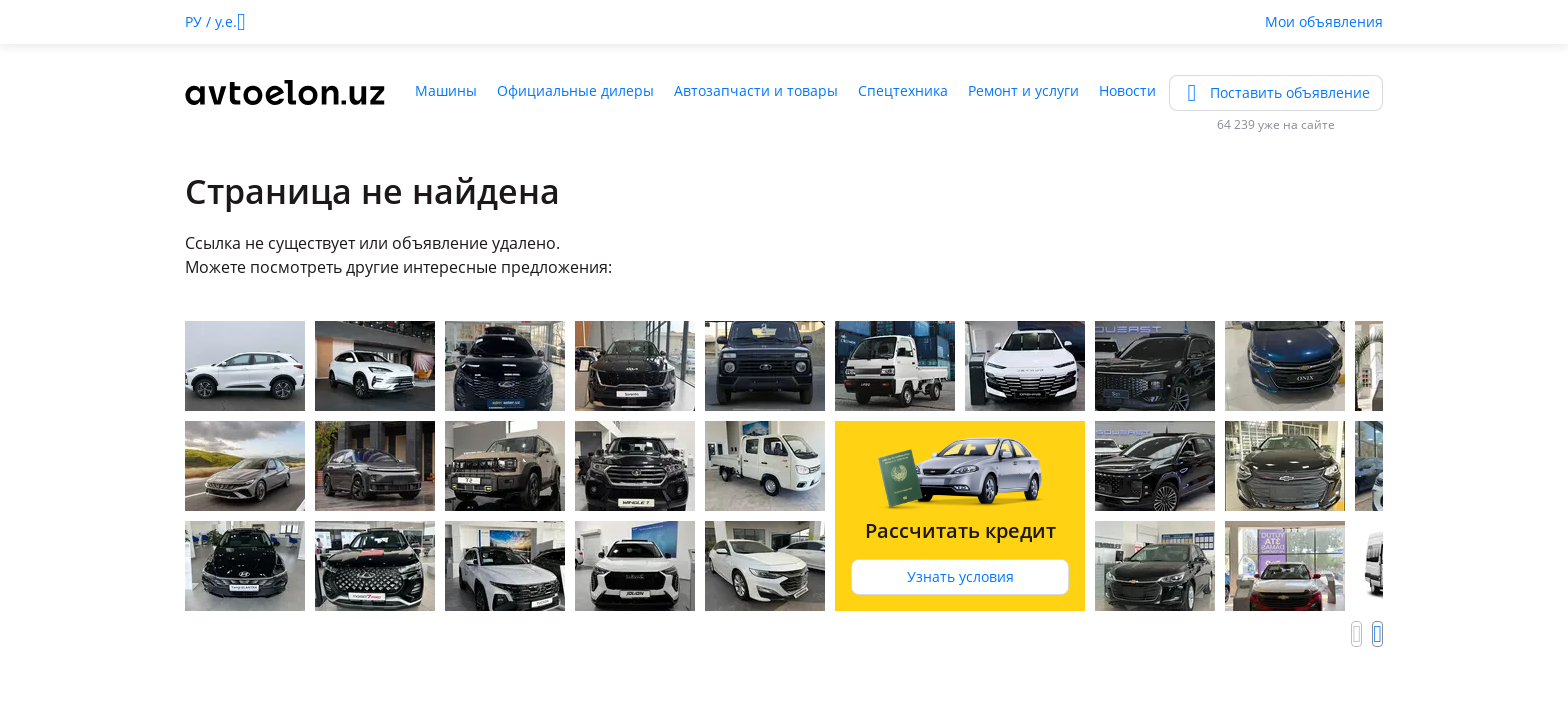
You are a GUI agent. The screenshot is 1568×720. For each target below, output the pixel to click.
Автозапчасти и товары (756, 90)
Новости (1127, 90)
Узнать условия (960, 576)
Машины (446, 90)
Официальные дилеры (575, 90)
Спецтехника (903, 90)
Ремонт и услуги (1023, 90)
